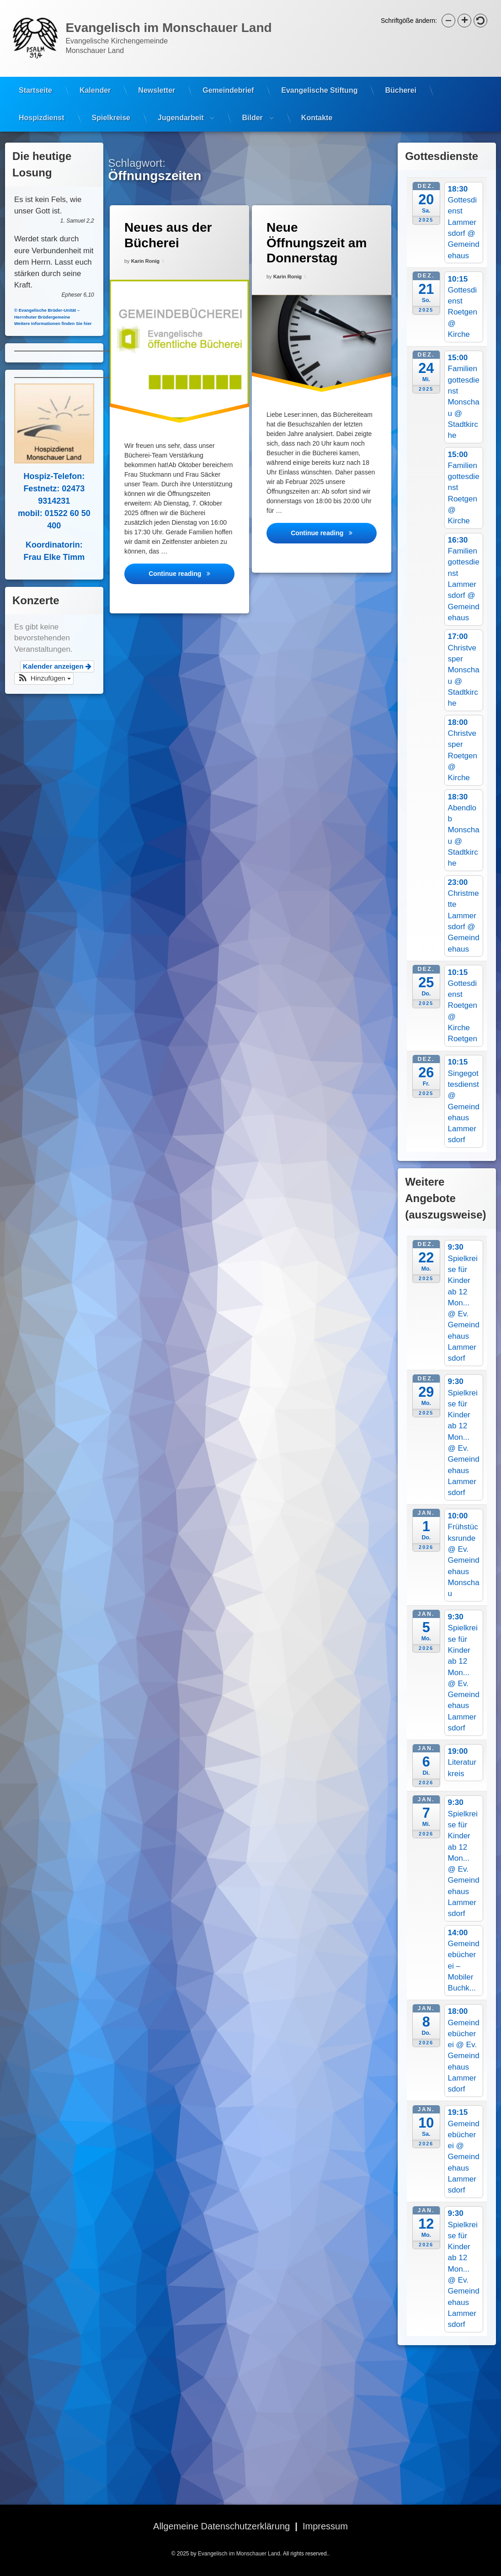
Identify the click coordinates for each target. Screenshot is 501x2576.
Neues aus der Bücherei (167, 233)
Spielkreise (111, 107)
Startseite (35, 79)
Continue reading (190, 571)
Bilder (252, 107)
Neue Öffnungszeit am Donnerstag (316, 241)
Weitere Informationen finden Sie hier (45, 323)
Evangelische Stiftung (319, 79)
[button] (448, 20)
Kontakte (316, 107)
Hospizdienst (41, 107)
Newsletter (156, 79)
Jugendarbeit (180, 107)
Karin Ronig (145, 259)
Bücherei (400, 79)
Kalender (95, 79)
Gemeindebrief (228, 79)
